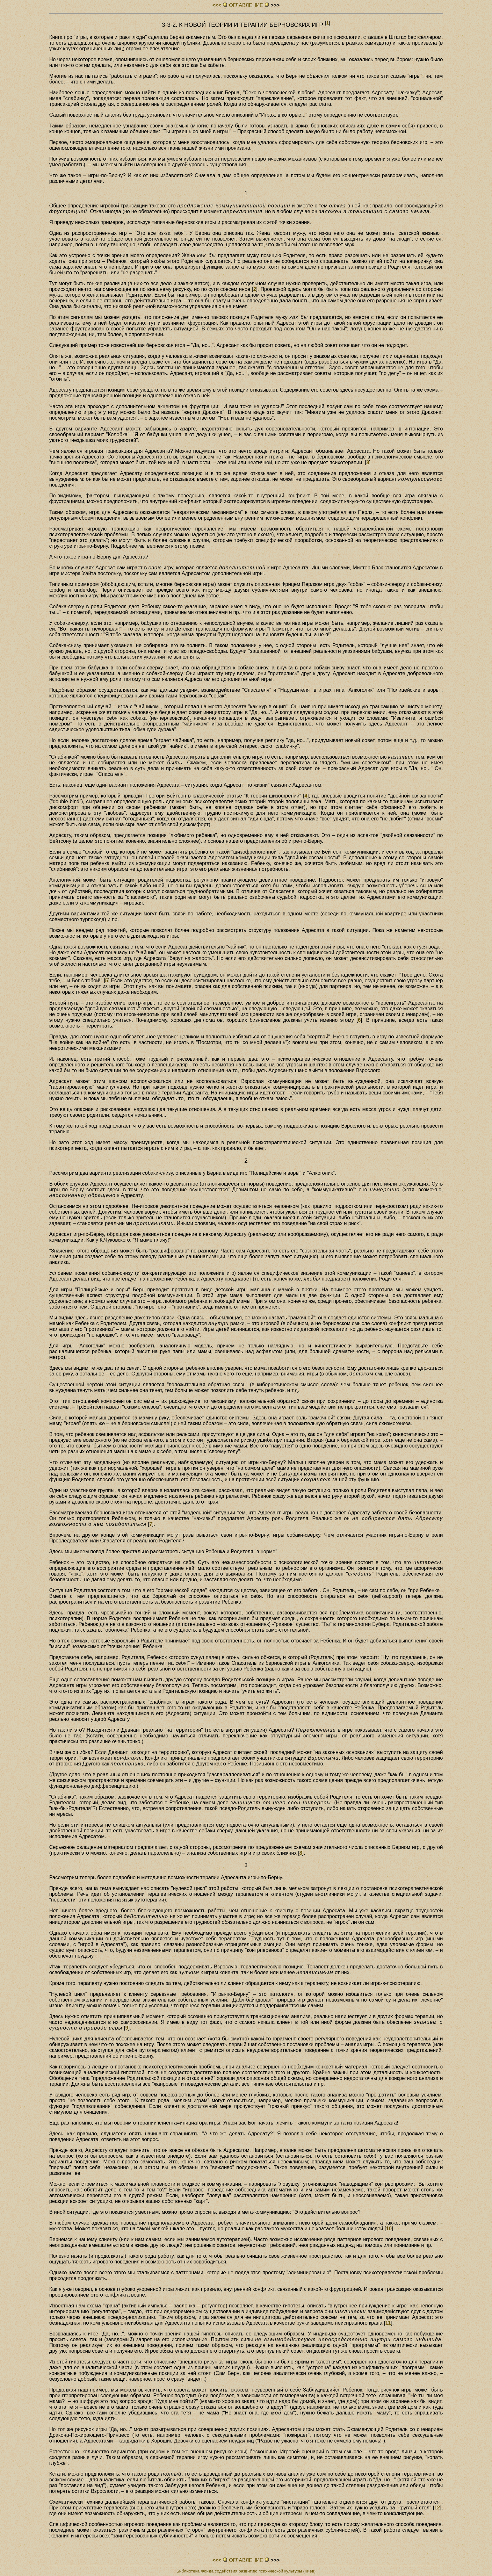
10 (389, 2228)
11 (388, 2323)
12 (437, 2507)
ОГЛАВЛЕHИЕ (246, 5)
